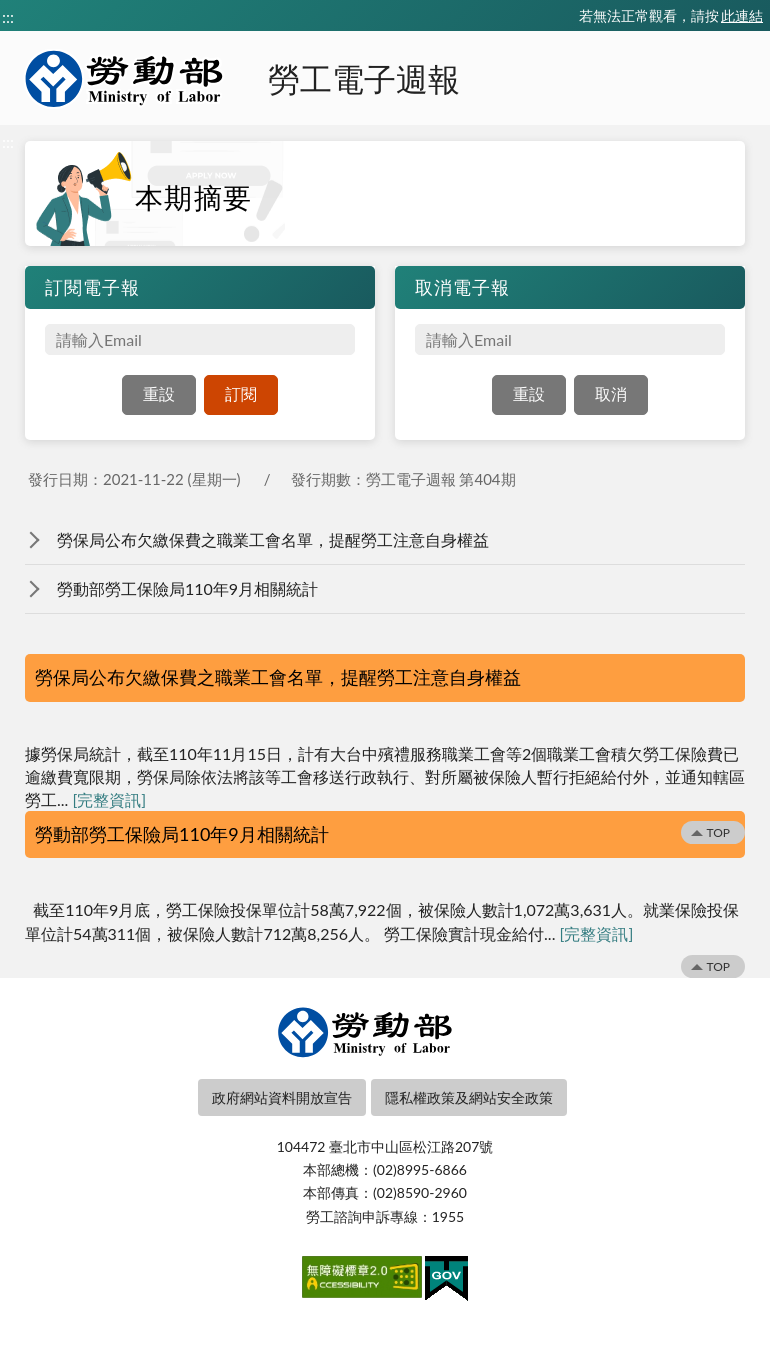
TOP (718, 832)
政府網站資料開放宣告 (282, 1097)
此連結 (742, 15)
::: (8, 16)
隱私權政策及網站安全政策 (469, 1097)
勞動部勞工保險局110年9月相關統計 (187, 588)
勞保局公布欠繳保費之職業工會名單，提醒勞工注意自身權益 (273, 539)
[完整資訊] (109, 799)
